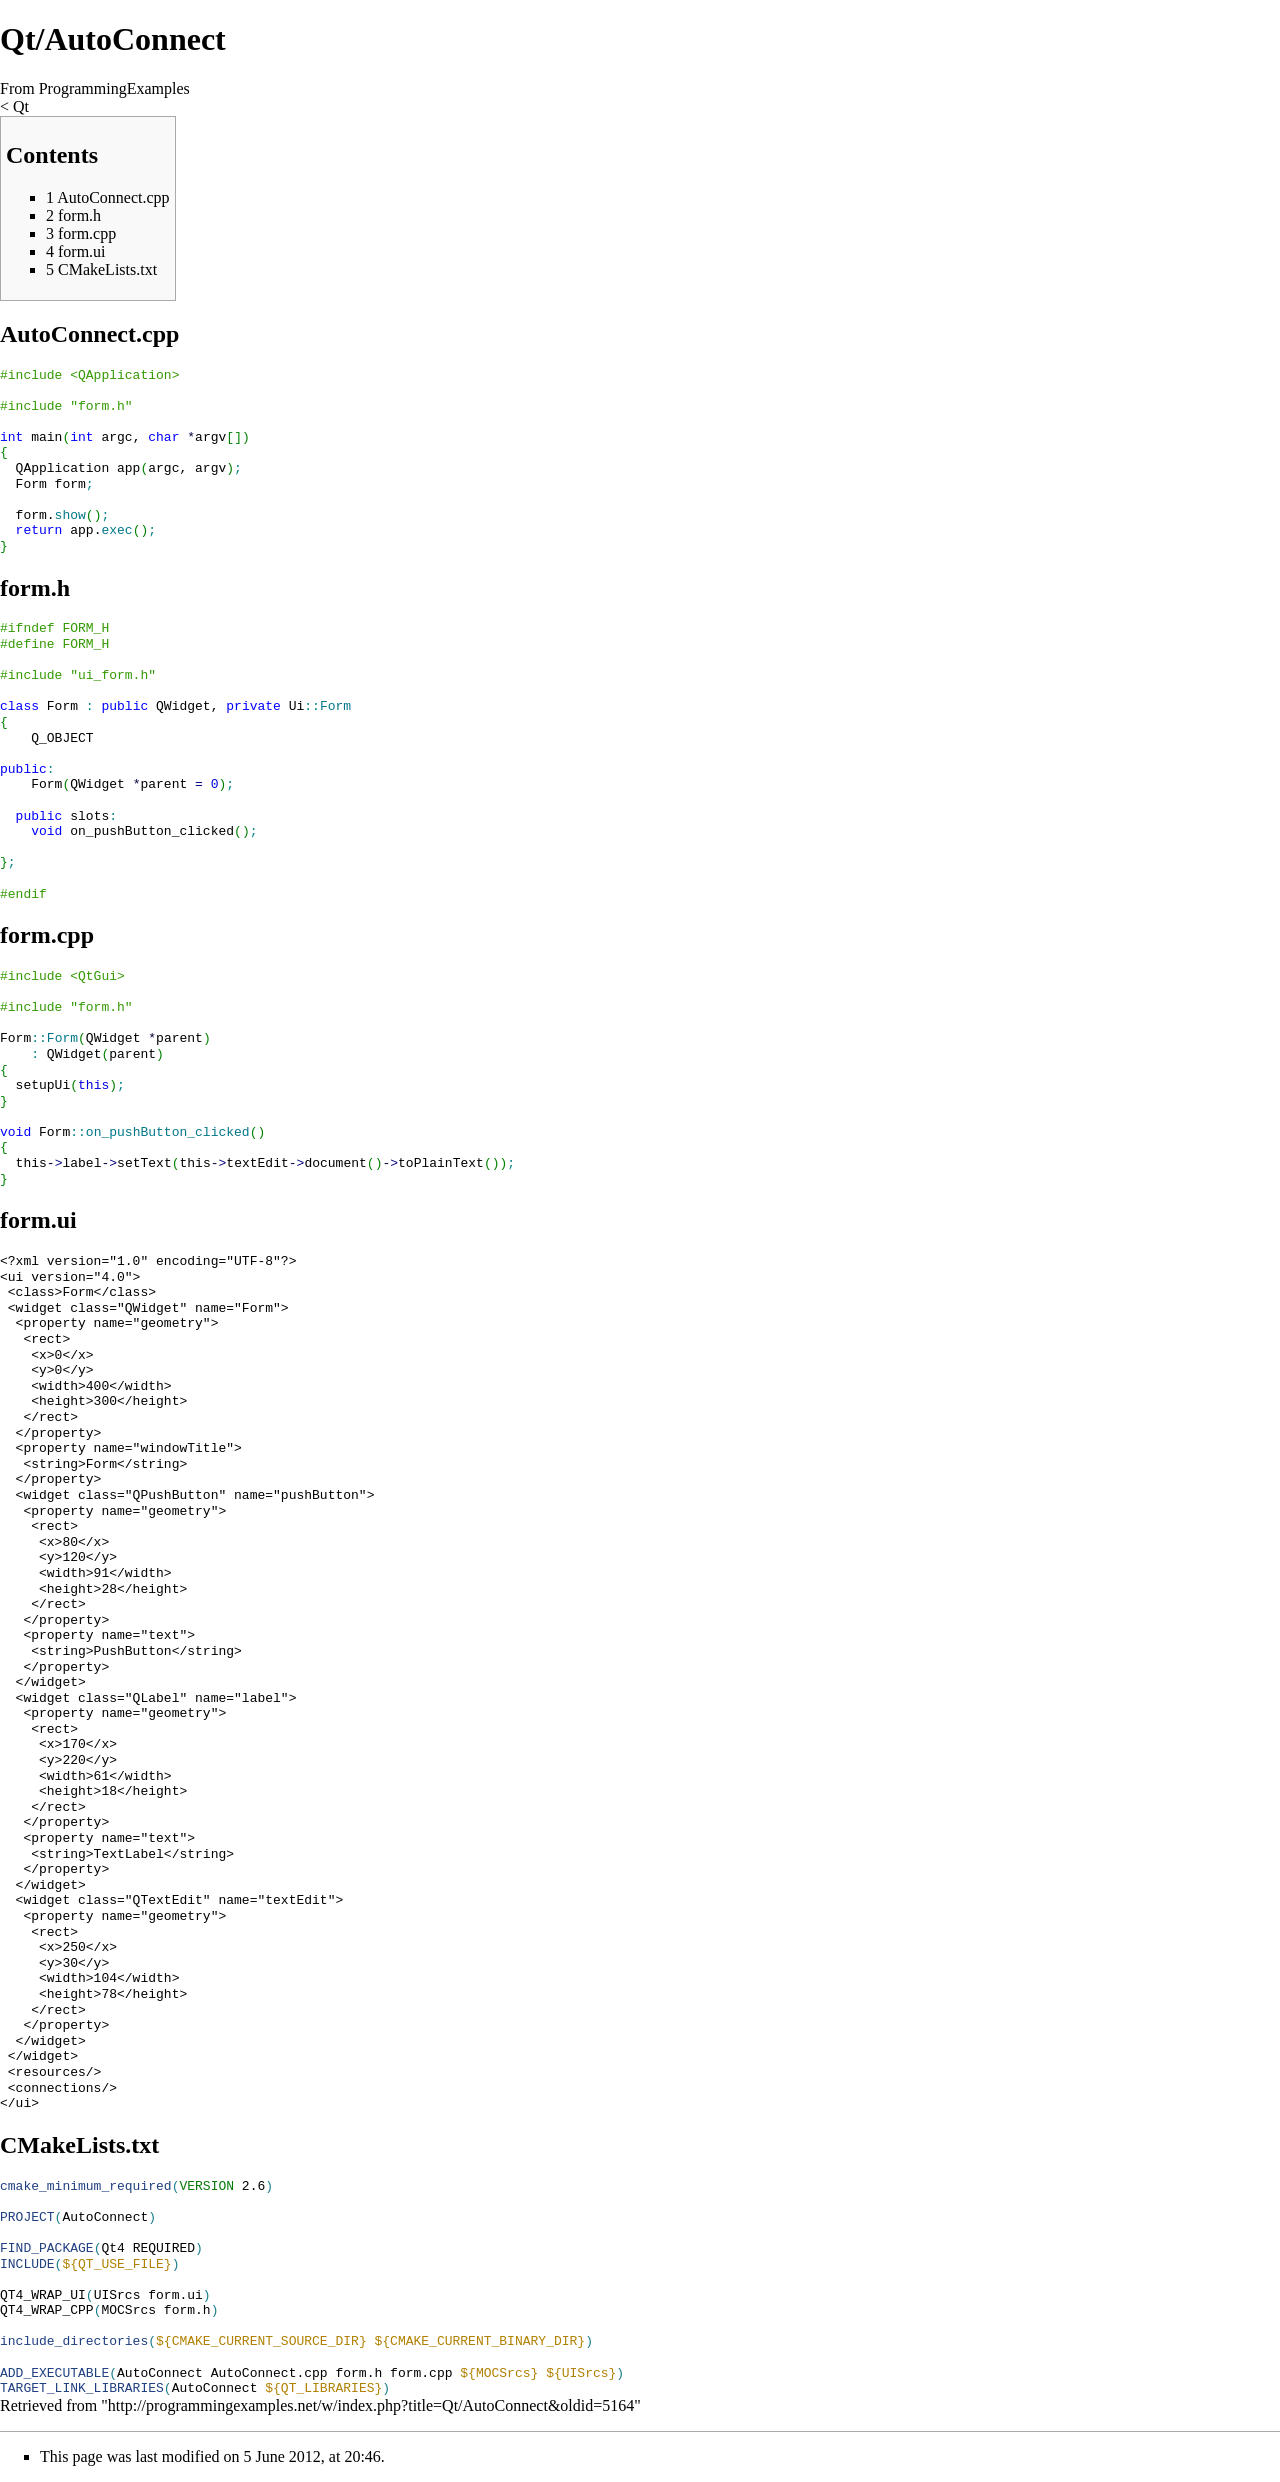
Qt (21, 106)
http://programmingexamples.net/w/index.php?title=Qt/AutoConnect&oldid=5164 (371, 2405)
